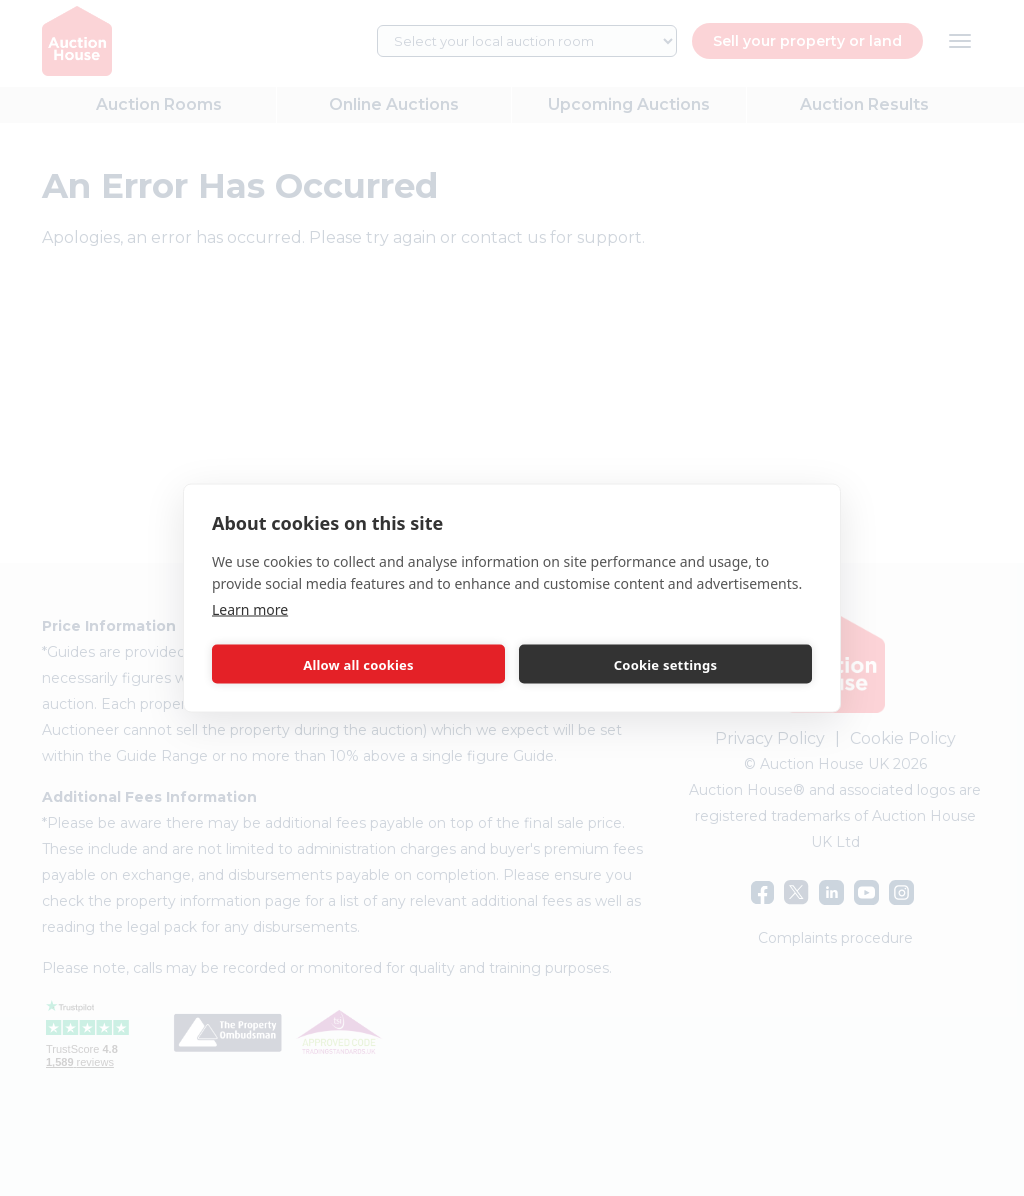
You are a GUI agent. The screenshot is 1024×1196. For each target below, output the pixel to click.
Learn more (250, 609)
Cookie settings (665, 664)
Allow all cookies (358, 664)
